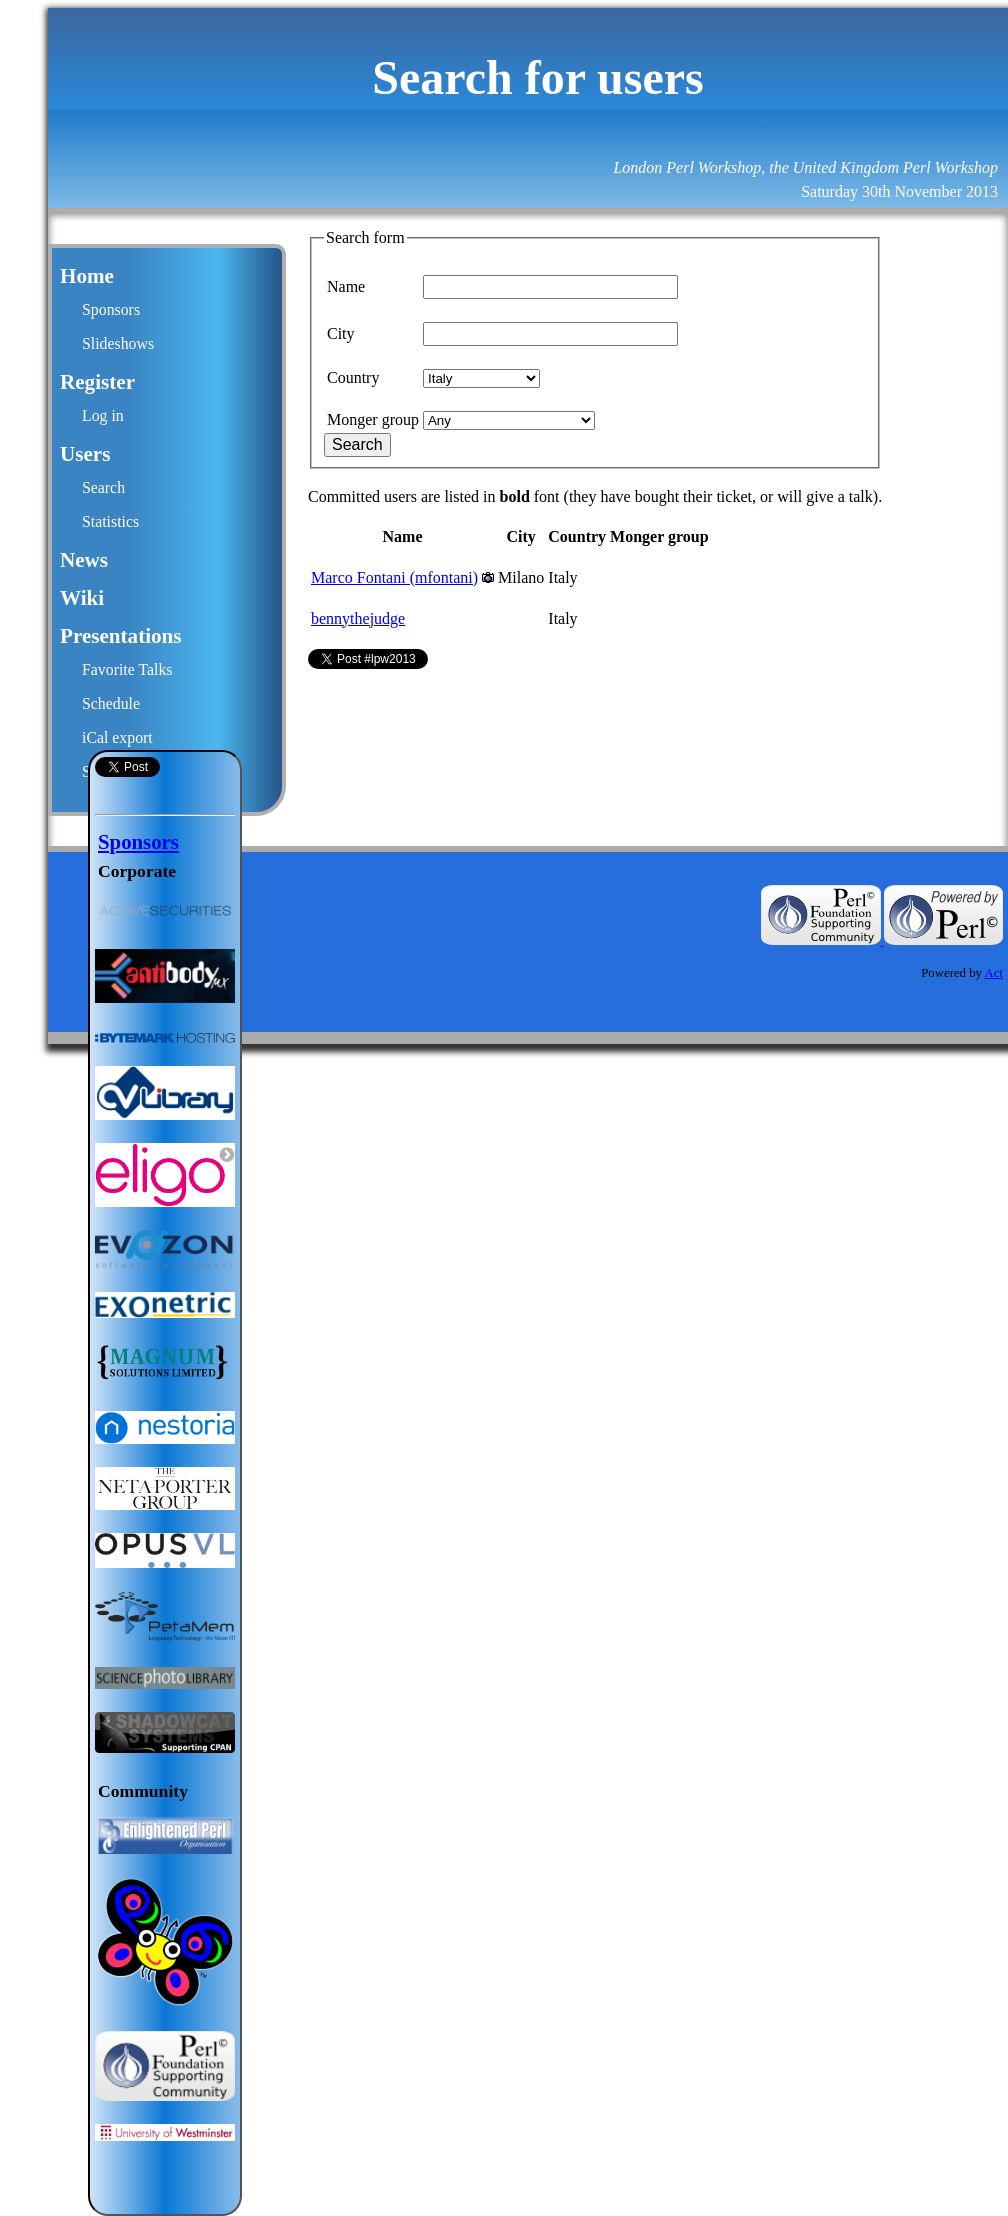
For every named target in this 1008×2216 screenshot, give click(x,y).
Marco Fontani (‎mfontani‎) (394, 577)
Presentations (121, 636)
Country (353, 377)
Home (87, 276)
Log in (103, 415)
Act (994, 973)
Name (346, 286)
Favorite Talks (127, 669)
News (84, 560)
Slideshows (118, 343)
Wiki (82, 598)
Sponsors (111, 309)
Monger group (373, 419)
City (341, 333)
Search (103, 487)
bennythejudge (358, 618)
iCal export (117, 737)
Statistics (110, 521)
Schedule (111, 703)
